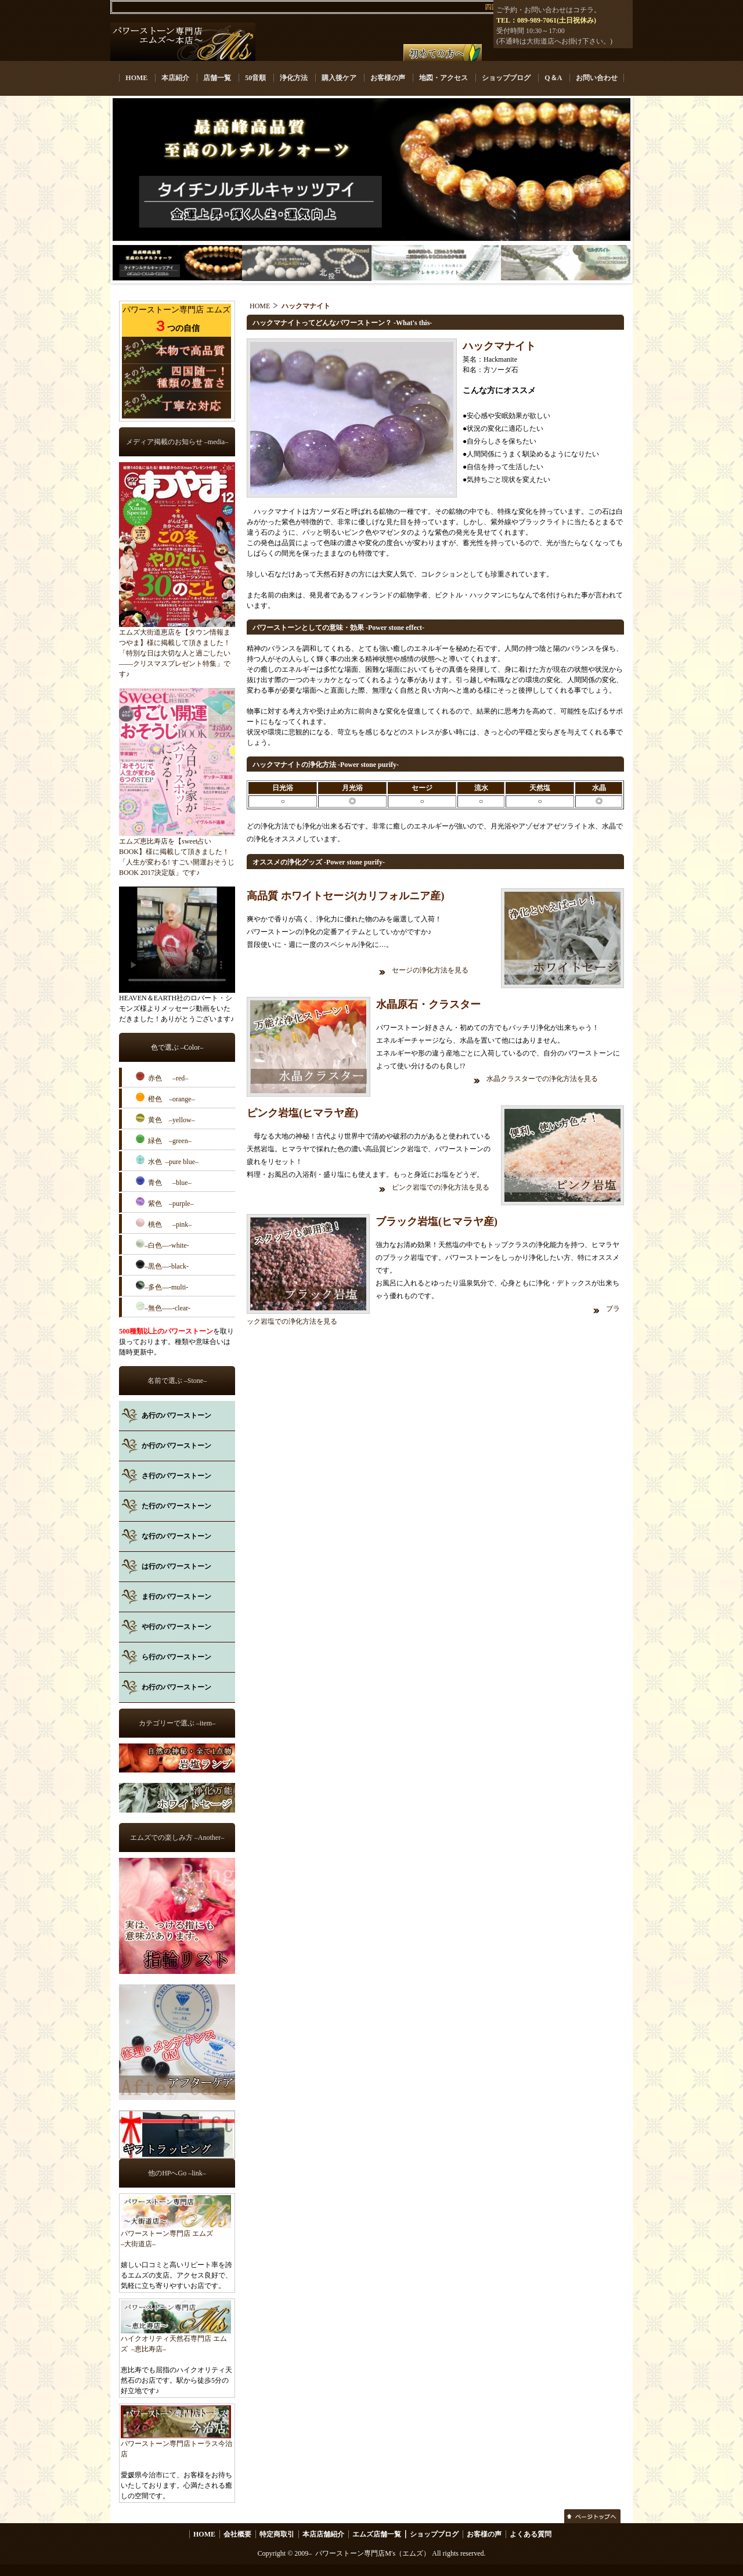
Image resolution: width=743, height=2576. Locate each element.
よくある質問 (530, 2534)
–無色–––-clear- (163, 1307)
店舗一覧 (217, 78)
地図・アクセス (443, 78)
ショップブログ (506, 78)
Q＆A (552, 78)
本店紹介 (175, 78)
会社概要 (237, 2534)
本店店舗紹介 (323, 2534)
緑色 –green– (164, 1139)
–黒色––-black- (162, 1265)
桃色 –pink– (164, 1223)
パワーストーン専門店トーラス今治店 (176, 2445)
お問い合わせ (597, 78)
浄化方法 (294, 78)
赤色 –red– (162, 1077)
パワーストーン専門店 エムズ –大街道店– (176, 2235)
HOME (136, 78)
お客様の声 (387, 78)
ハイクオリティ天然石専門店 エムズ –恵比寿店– (176, 2340)
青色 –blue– (164, 1181)
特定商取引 (276, 2534)
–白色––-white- (162, 1244)
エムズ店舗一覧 (376, 2534)
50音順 (255, 78)
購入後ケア (339, 78)
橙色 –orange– (165, 1098)
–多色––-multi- (162, 1286)
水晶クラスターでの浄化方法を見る (543, 1079)
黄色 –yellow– (165, 1119)
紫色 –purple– (165, 1202)
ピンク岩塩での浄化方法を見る (441, 1187)
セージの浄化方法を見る (430, 970)
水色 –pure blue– (167, 1160)
